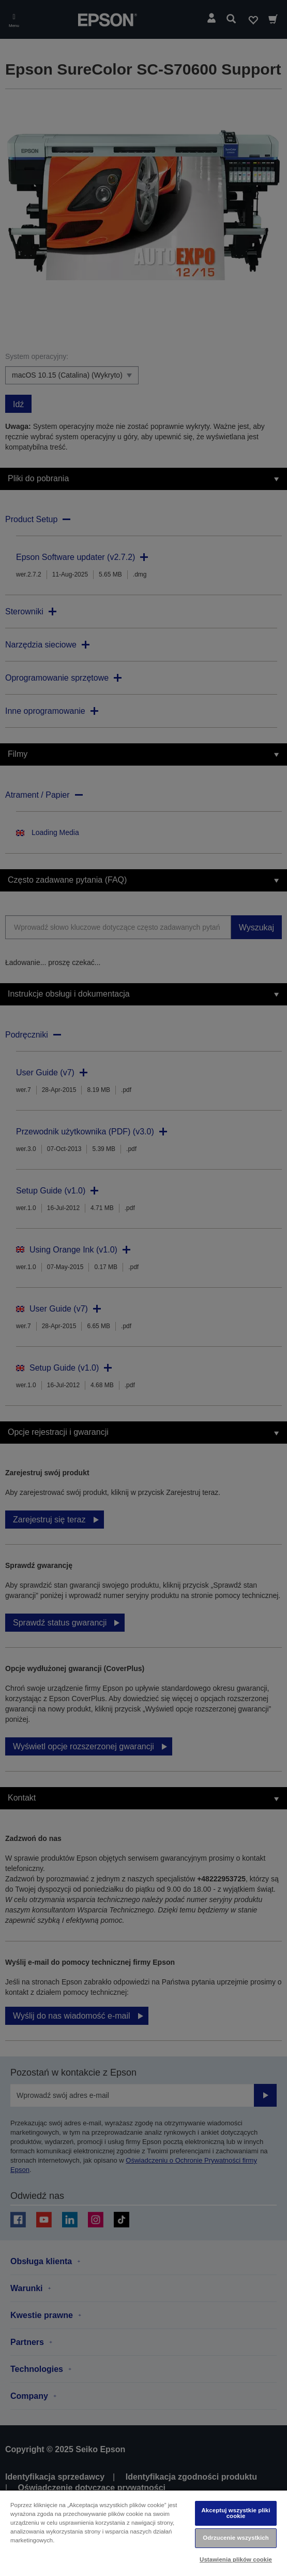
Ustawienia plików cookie (236, 2559)
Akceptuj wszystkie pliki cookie (236, 2513)
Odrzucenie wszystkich (236, 2538)
